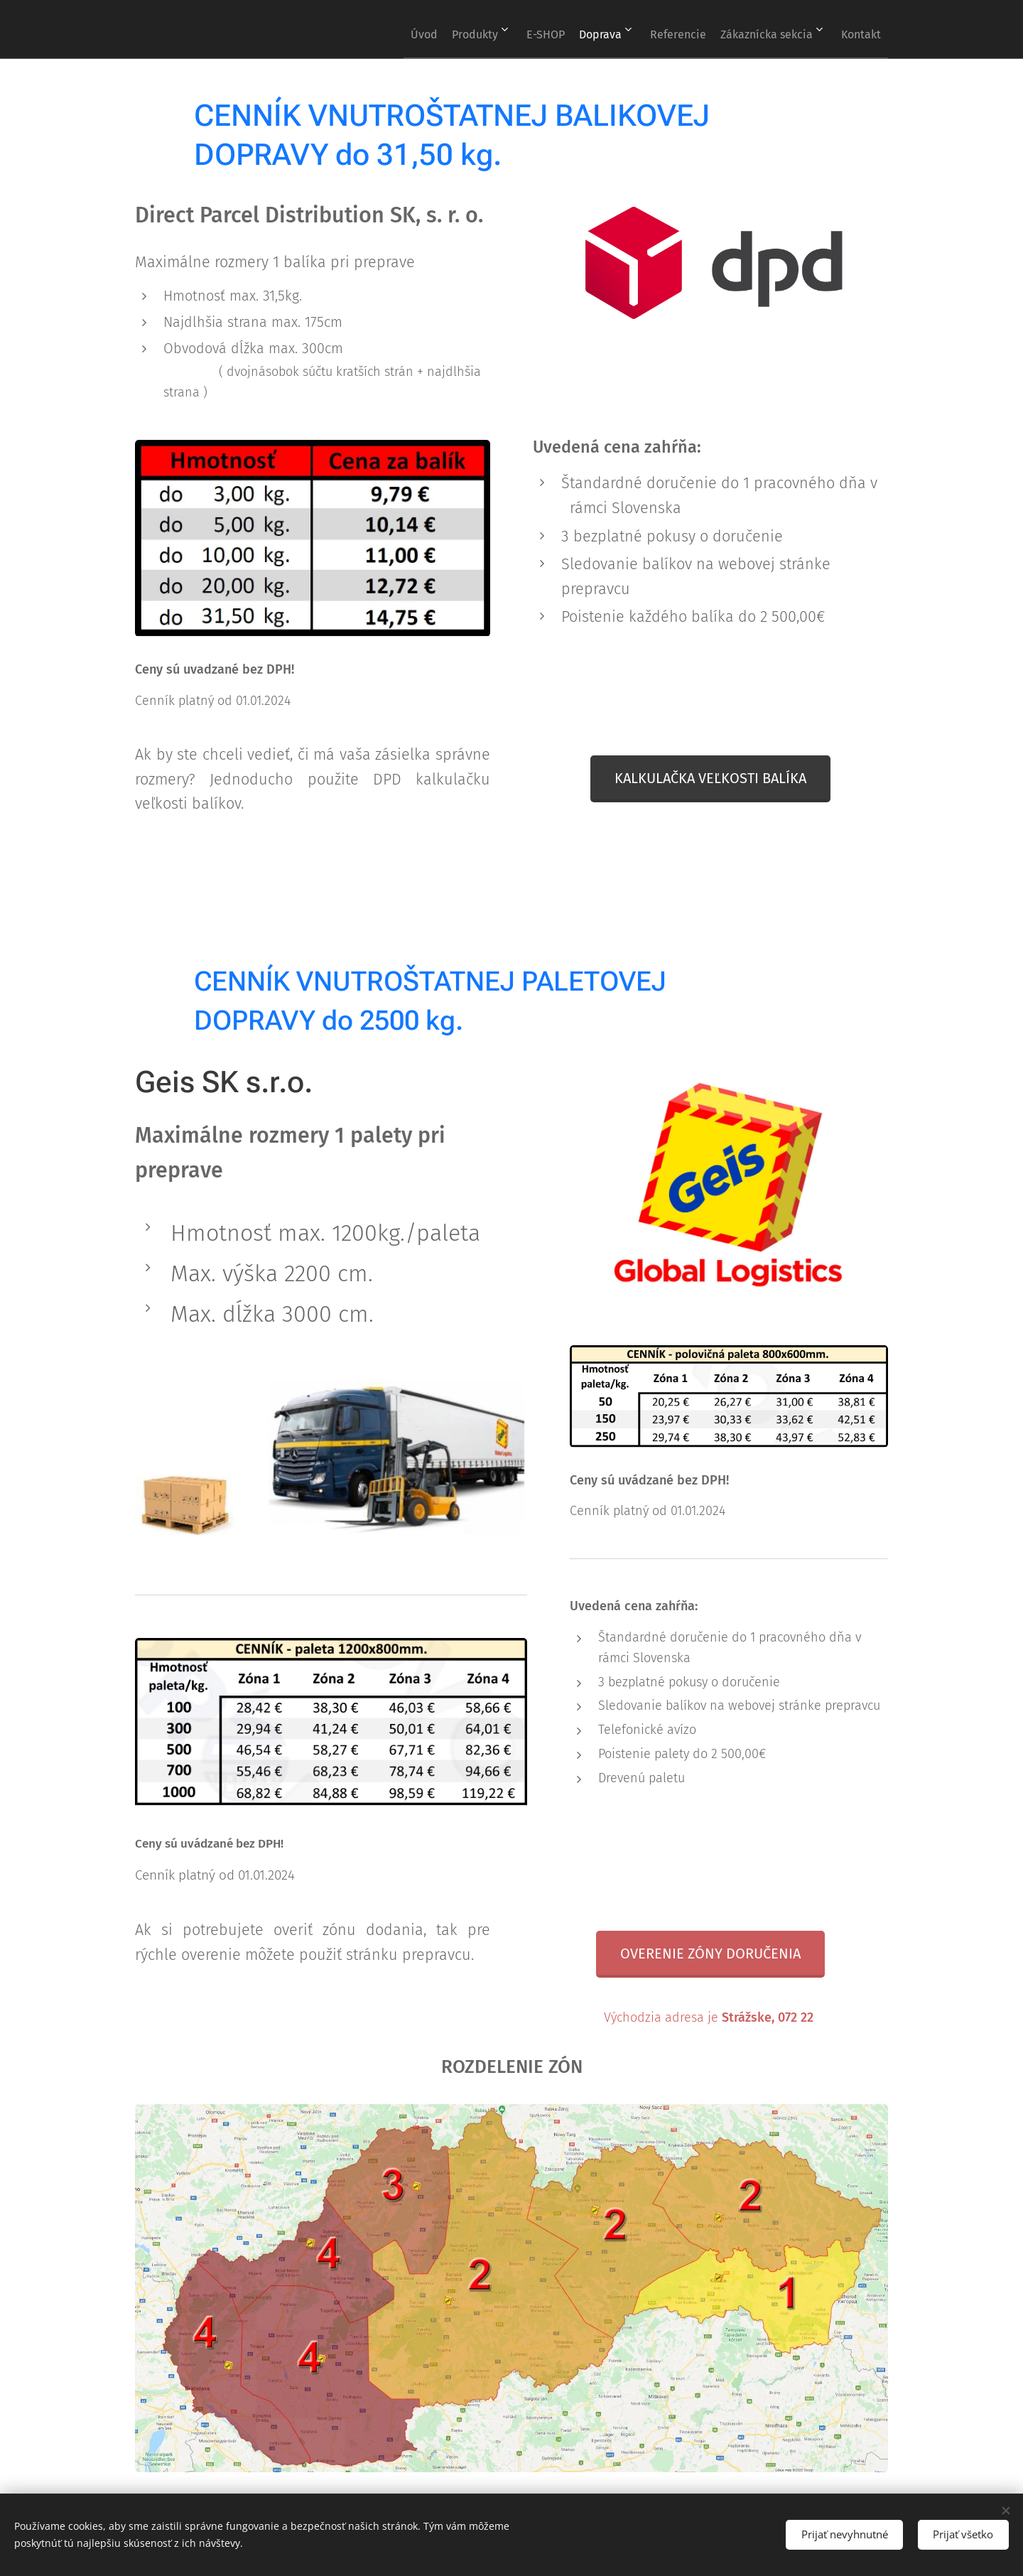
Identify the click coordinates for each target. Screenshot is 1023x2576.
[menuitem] (363, 29)
